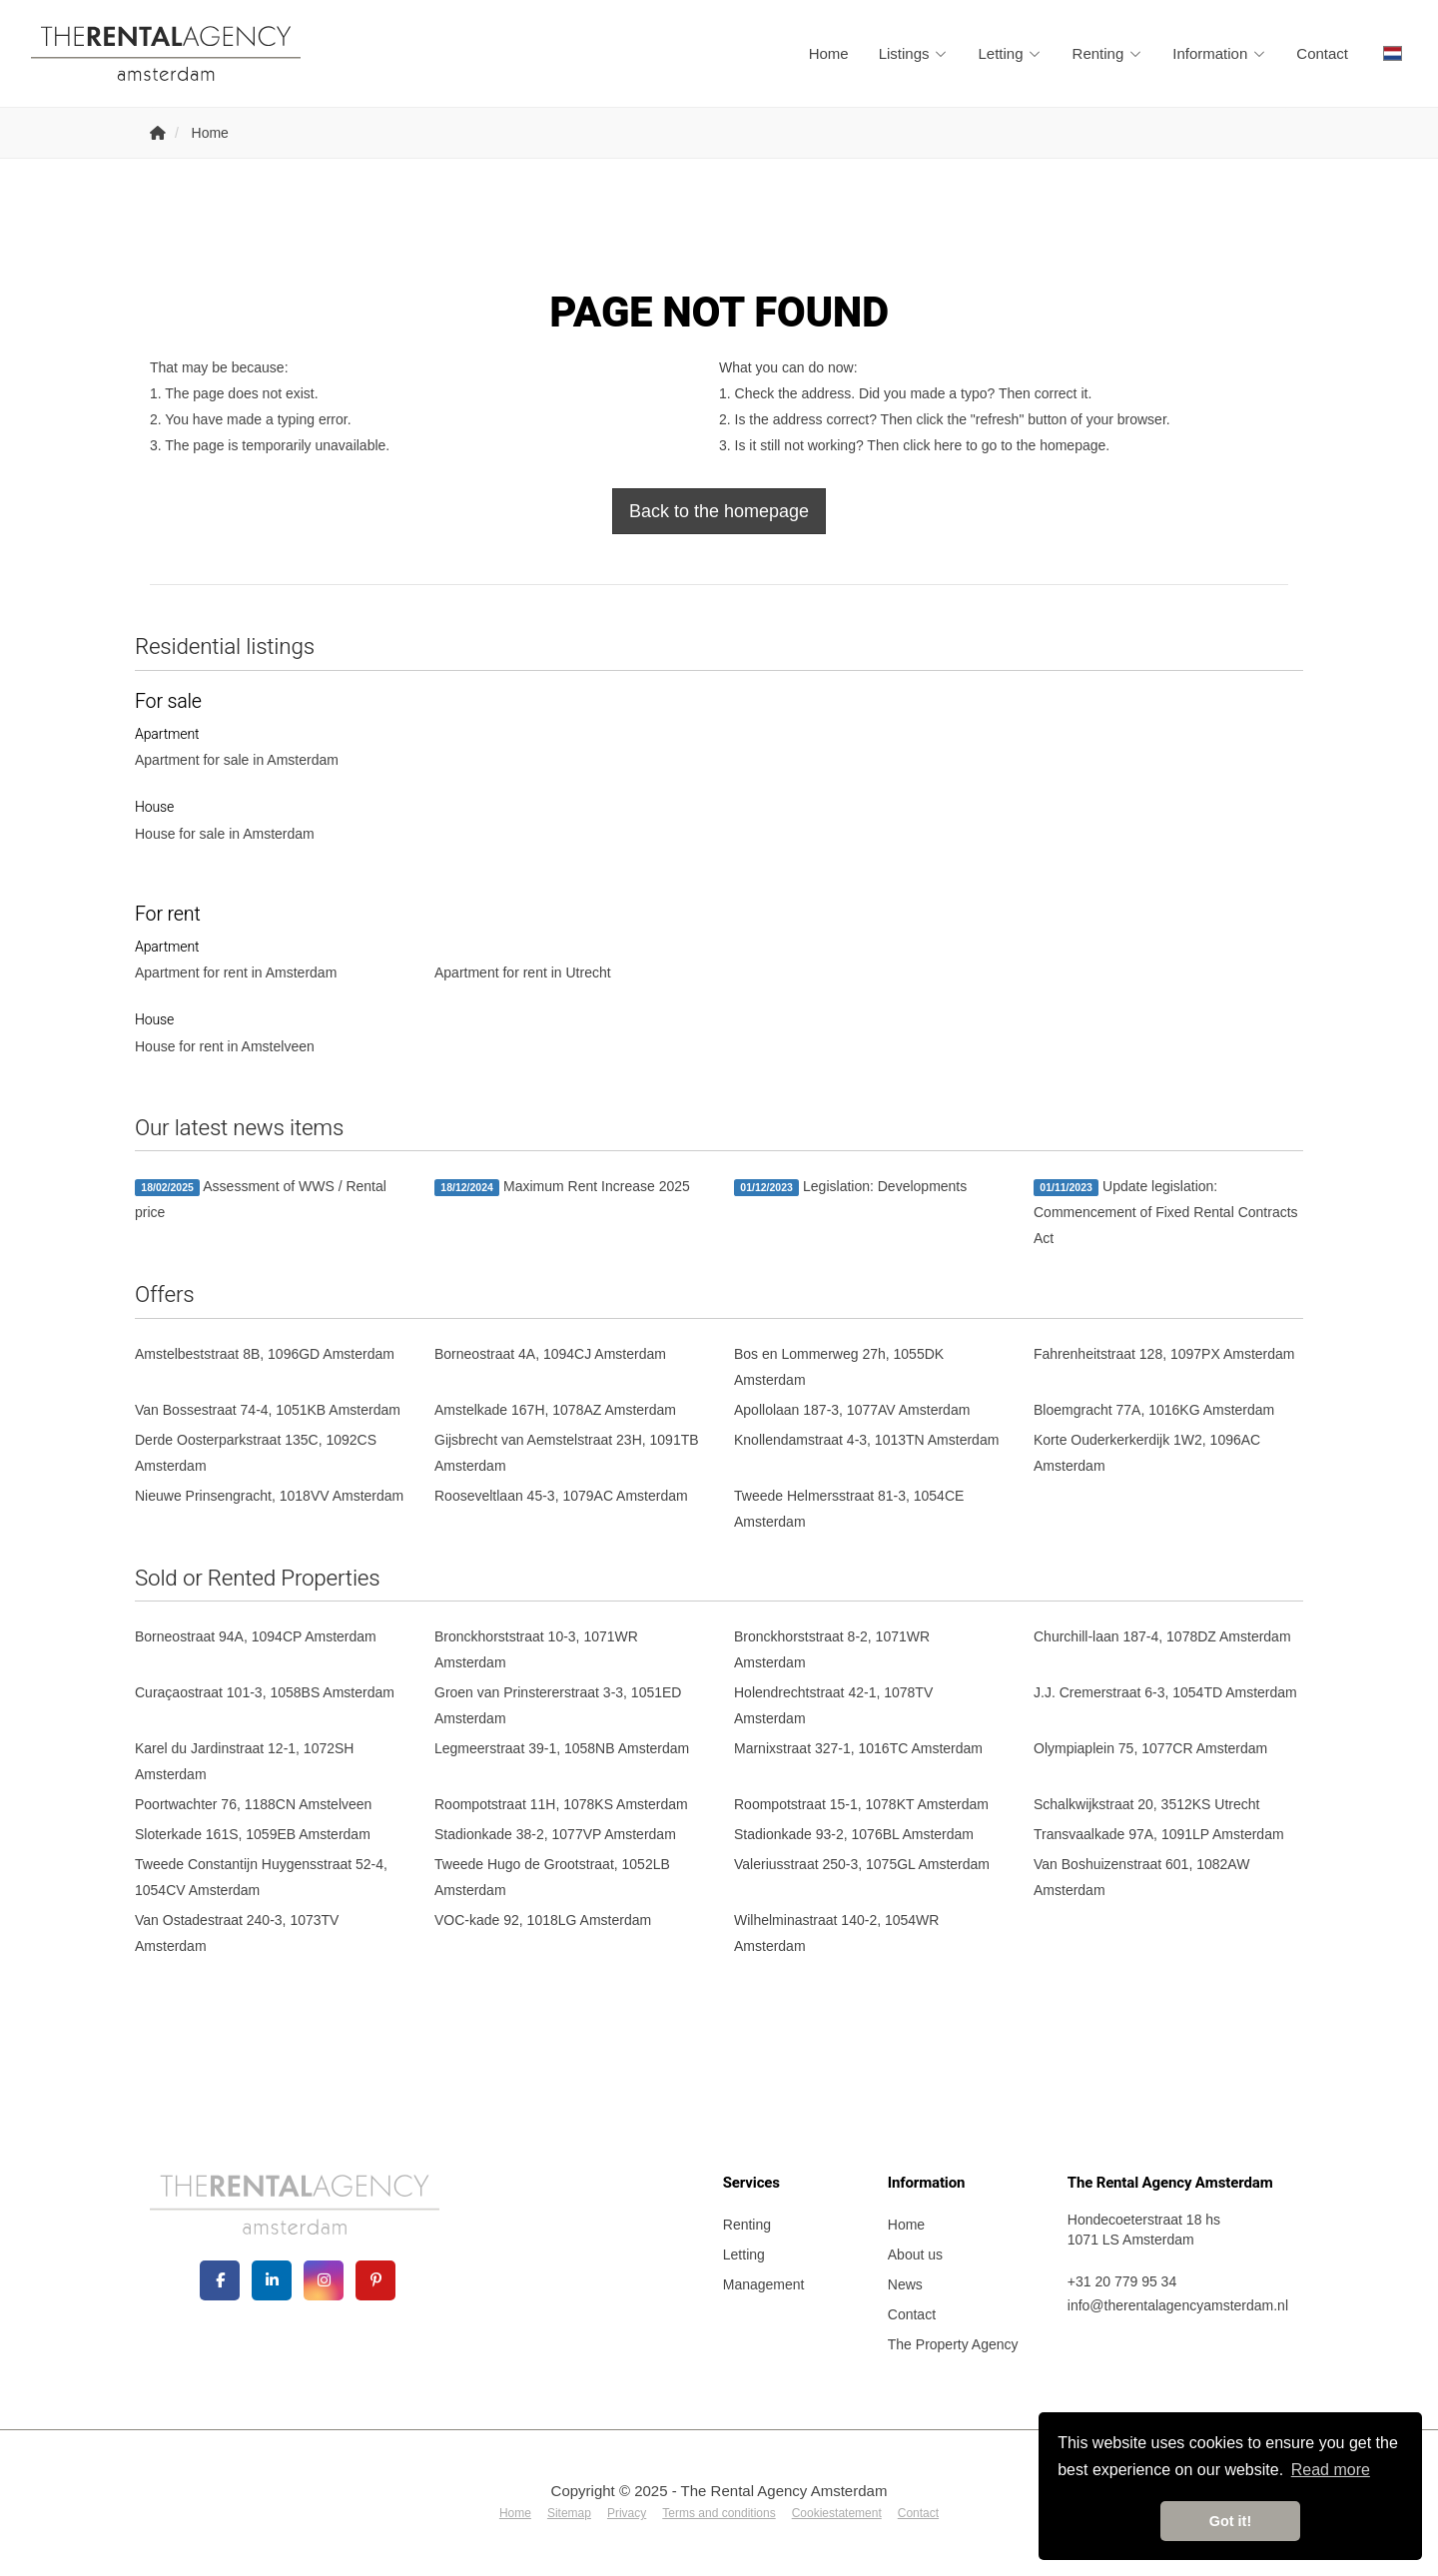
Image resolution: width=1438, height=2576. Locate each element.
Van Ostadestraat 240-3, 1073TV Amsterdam (237, 1933)
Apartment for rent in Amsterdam (236, 972)
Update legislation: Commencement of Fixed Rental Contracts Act (1166, 1212)
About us (915, 2254)
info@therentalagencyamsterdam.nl (1178, 2305)
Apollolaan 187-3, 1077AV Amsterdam (852, 1410)
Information (1219, 53)
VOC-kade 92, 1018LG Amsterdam (542, 1920)
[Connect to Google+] (324, 2280)
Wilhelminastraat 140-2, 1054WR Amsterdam (836, 1933)
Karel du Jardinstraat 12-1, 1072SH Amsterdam (244, 1761)
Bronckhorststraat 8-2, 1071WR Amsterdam (832, 1649)
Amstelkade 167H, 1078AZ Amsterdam (555, 1410)
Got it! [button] (1230, 2521)
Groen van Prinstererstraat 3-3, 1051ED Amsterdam (557, 1705)
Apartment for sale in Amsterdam (237, 760)
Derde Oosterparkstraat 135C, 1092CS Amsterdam (255, 1453)
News (905, 2284)
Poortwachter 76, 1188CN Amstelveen (253, 1804)
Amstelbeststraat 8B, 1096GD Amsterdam (264, 1354)
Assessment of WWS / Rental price (260, 1199)
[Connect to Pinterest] (375, 2280)
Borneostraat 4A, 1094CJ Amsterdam (550, 1354)
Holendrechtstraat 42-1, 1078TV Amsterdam (833, 1705)
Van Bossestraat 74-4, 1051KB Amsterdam (267, 1410)
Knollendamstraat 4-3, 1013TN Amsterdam (866, 1440)
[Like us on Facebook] (220, 2280)
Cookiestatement (837, 2513)
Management (764, 2284)
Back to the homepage (719, 511)
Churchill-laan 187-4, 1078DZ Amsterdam (1162, 1636)
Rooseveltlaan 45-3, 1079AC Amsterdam (561, 1496)
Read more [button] (1330, 2469)
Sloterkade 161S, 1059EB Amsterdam (252, 1834)
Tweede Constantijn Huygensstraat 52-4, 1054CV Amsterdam (261, 1877)
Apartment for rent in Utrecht (522, 972)
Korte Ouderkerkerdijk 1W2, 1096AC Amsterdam (1147, 1453)
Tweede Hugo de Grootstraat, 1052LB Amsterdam (552, 1877)
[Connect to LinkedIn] (272, 2280)
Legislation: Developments (850, 1187)
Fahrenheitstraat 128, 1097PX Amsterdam (1164, 1354)
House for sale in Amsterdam (225, 834)
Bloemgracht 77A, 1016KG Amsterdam (1154, 1410)
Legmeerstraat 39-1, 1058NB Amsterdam (561, 1748)
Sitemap (569, 2513)
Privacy (626, 2513)
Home (829, 53)
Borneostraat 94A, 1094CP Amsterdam (255, 1636)
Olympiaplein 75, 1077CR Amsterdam (1150, 1748)
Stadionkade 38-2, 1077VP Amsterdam (555, 1834)
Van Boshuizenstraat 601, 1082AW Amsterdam (1141, 1877)
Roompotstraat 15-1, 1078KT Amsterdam (861, 1804)
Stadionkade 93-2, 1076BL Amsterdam (854, 1834)
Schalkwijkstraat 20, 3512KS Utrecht (1146, 1804)
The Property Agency (953, 2344)
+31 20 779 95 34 (1122, 2281)
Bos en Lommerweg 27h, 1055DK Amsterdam (839, 1367)
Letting (1011, 53)
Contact (1322, 53)
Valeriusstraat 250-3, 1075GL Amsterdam (862, 1864)
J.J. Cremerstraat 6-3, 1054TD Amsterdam (1165, 1692)
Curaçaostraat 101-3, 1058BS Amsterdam (264, 1692)
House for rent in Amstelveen (225, 1046)
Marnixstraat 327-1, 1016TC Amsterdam (858, 1748)
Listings (914, 53)
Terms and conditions (718, 2513)
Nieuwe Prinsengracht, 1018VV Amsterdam (269, 1496)
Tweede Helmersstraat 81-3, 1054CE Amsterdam (849, 1509)
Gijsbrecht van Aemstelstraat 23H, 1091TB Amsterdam (566, 1453)
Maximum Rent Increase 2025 (562, 1187)
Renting (1108, 53)
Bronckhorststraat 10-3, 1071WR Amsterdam (536, 1649)
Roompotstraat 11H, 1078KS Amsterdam (561, 1804)
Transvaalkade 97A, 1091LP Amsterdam (1159, 1834)
